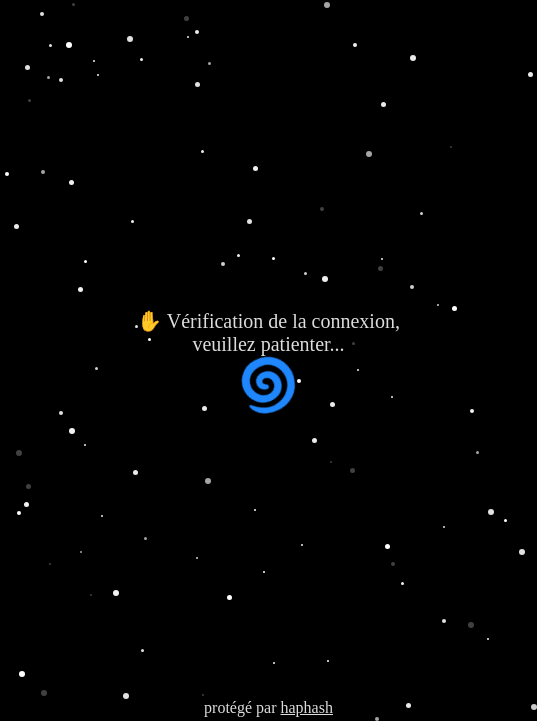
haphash (306, 707)
